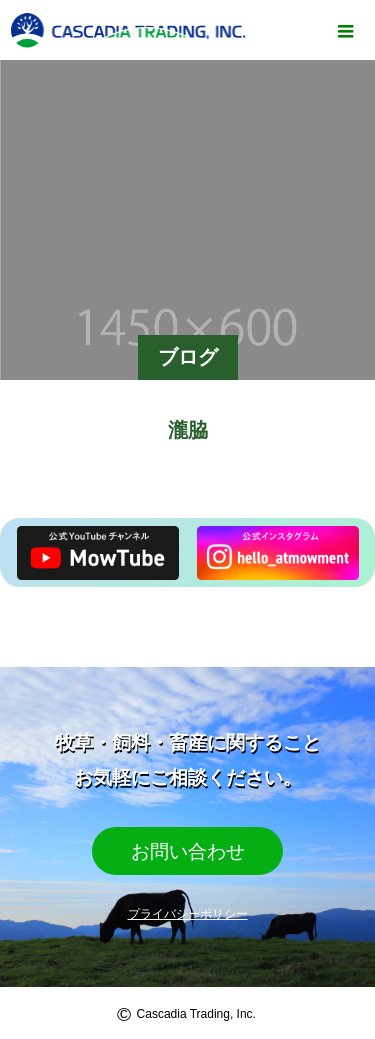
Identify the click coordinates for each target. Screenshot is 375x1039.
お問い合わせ (188, 851)
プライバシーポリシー (188, 914)
